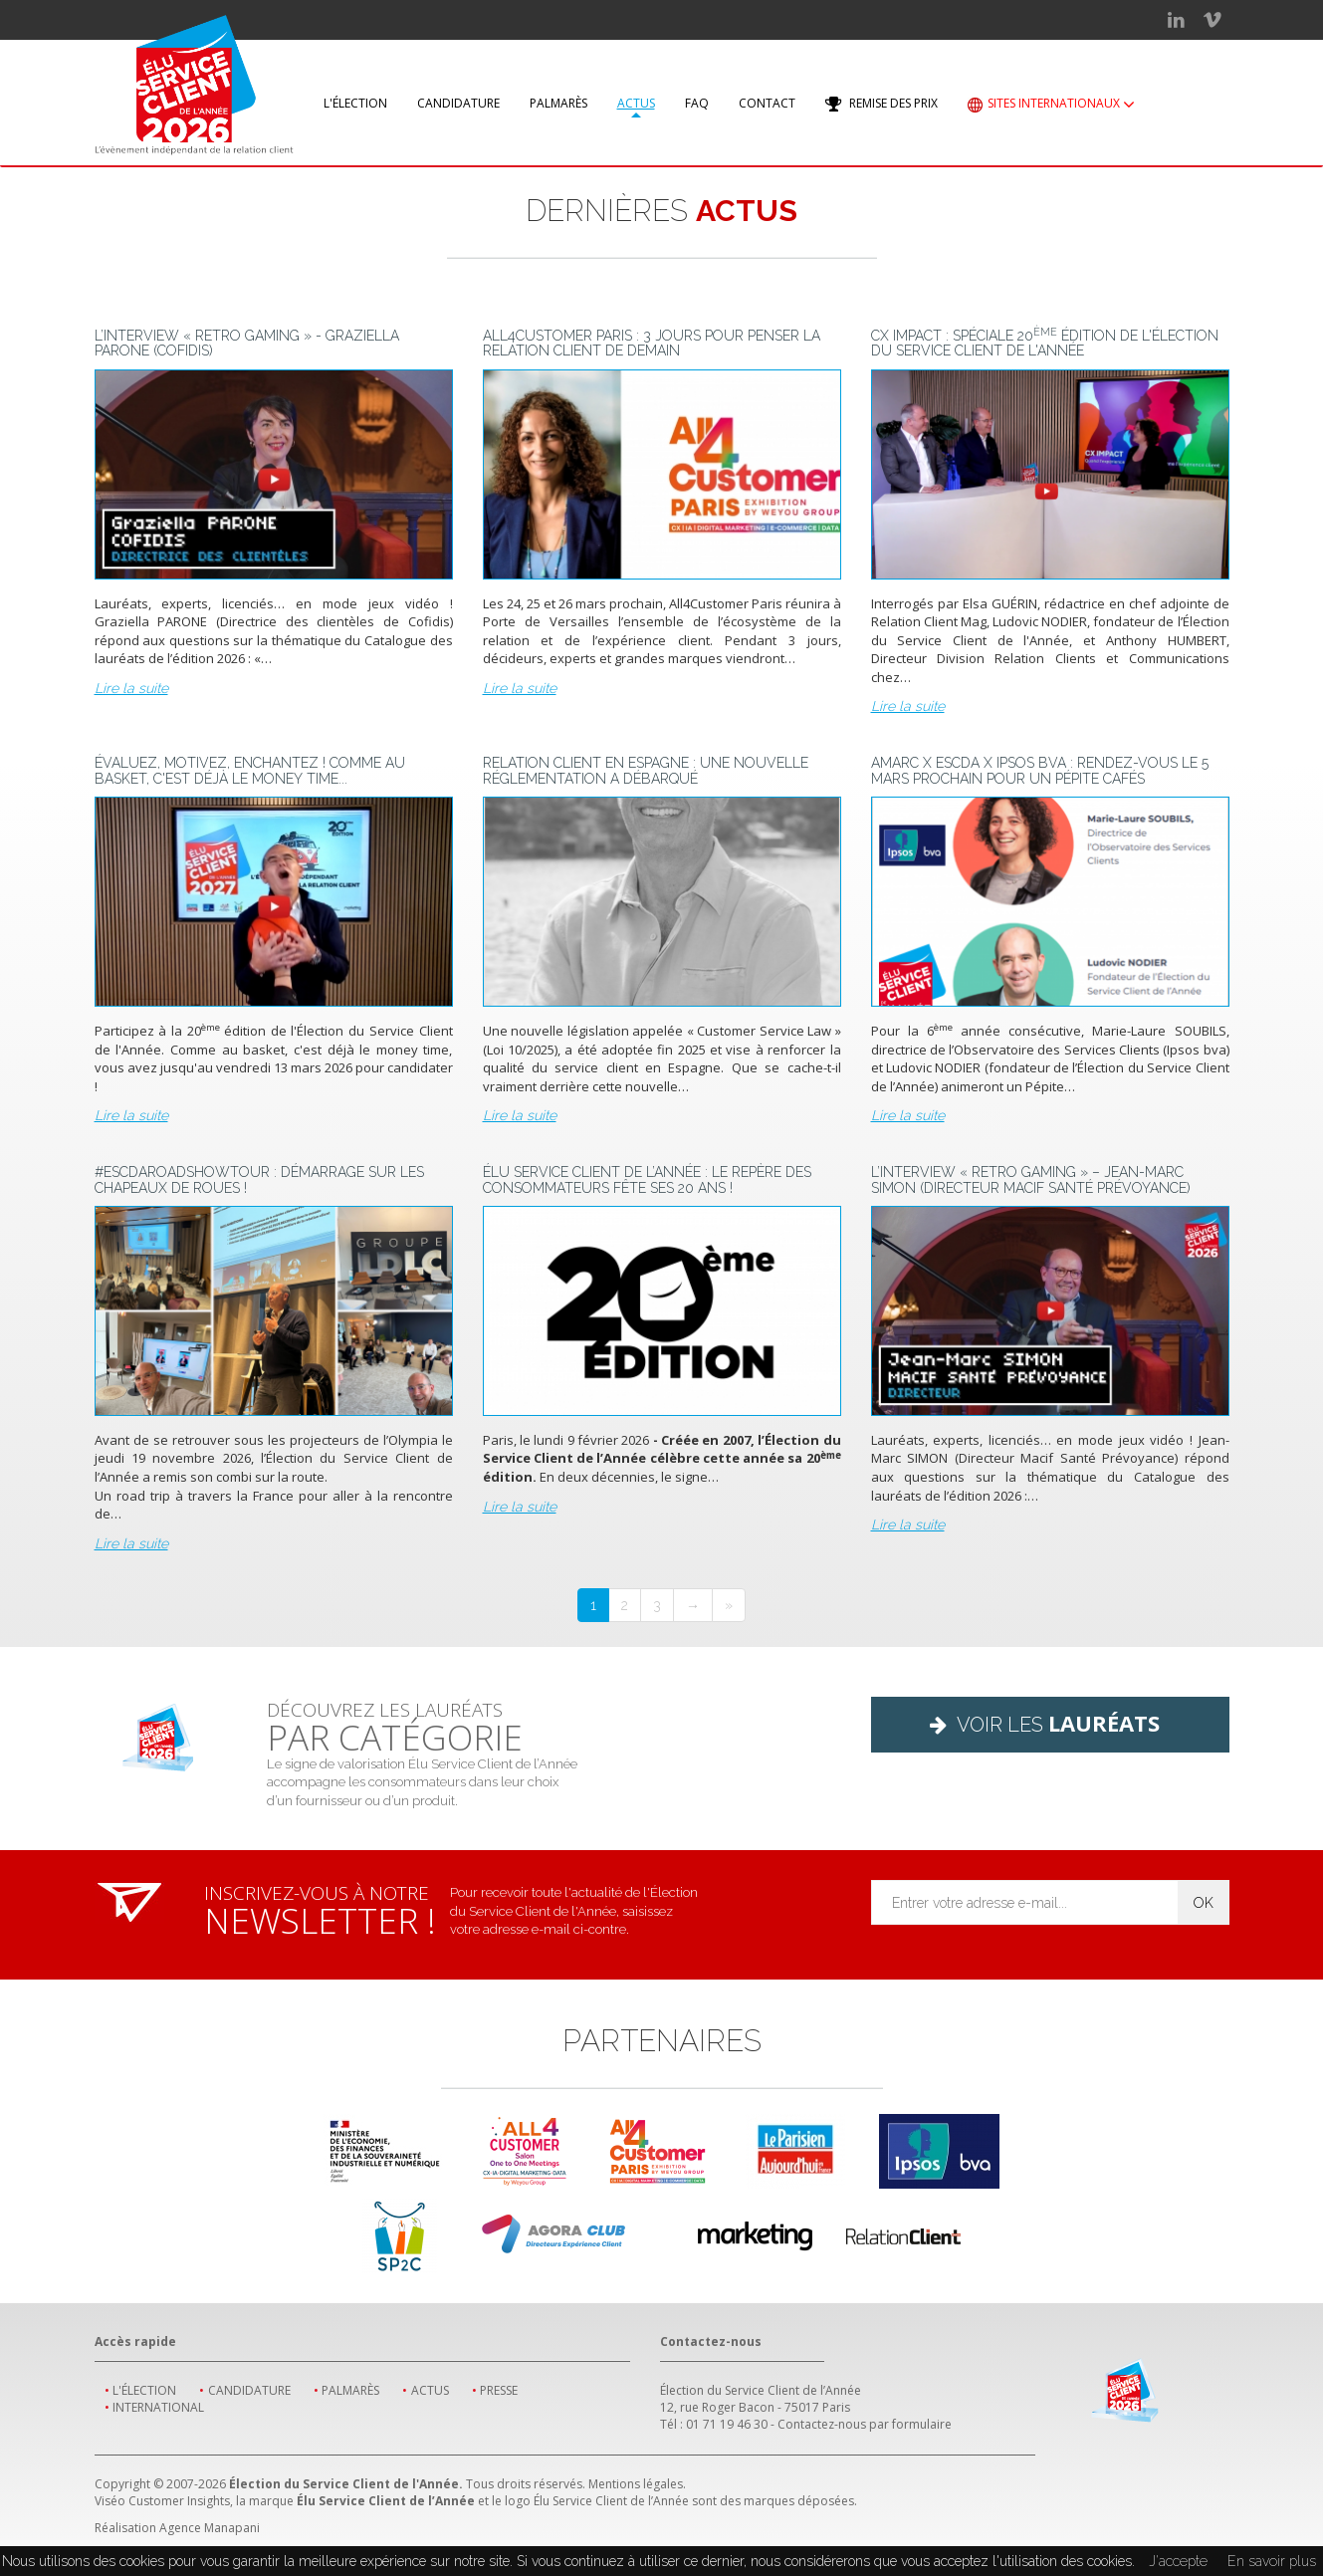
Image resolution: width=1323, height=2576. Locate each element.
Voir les (1050, 1723)
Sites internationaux (1051, 105)
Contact (767, 103)
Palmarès (558, 103)
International (158, 2407)
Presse (499, 2390)
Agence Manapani (209, 2527)
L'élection (355, 103)
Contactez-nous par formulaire (864, 2424)
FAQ (697, 103)
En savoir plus (1271, 2561)
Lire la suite (131, 688)
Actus (636, 103)
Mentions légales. (637, 2483)
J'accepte (1178, 2561)
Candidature (458, 103)
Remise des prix (881, 104)
